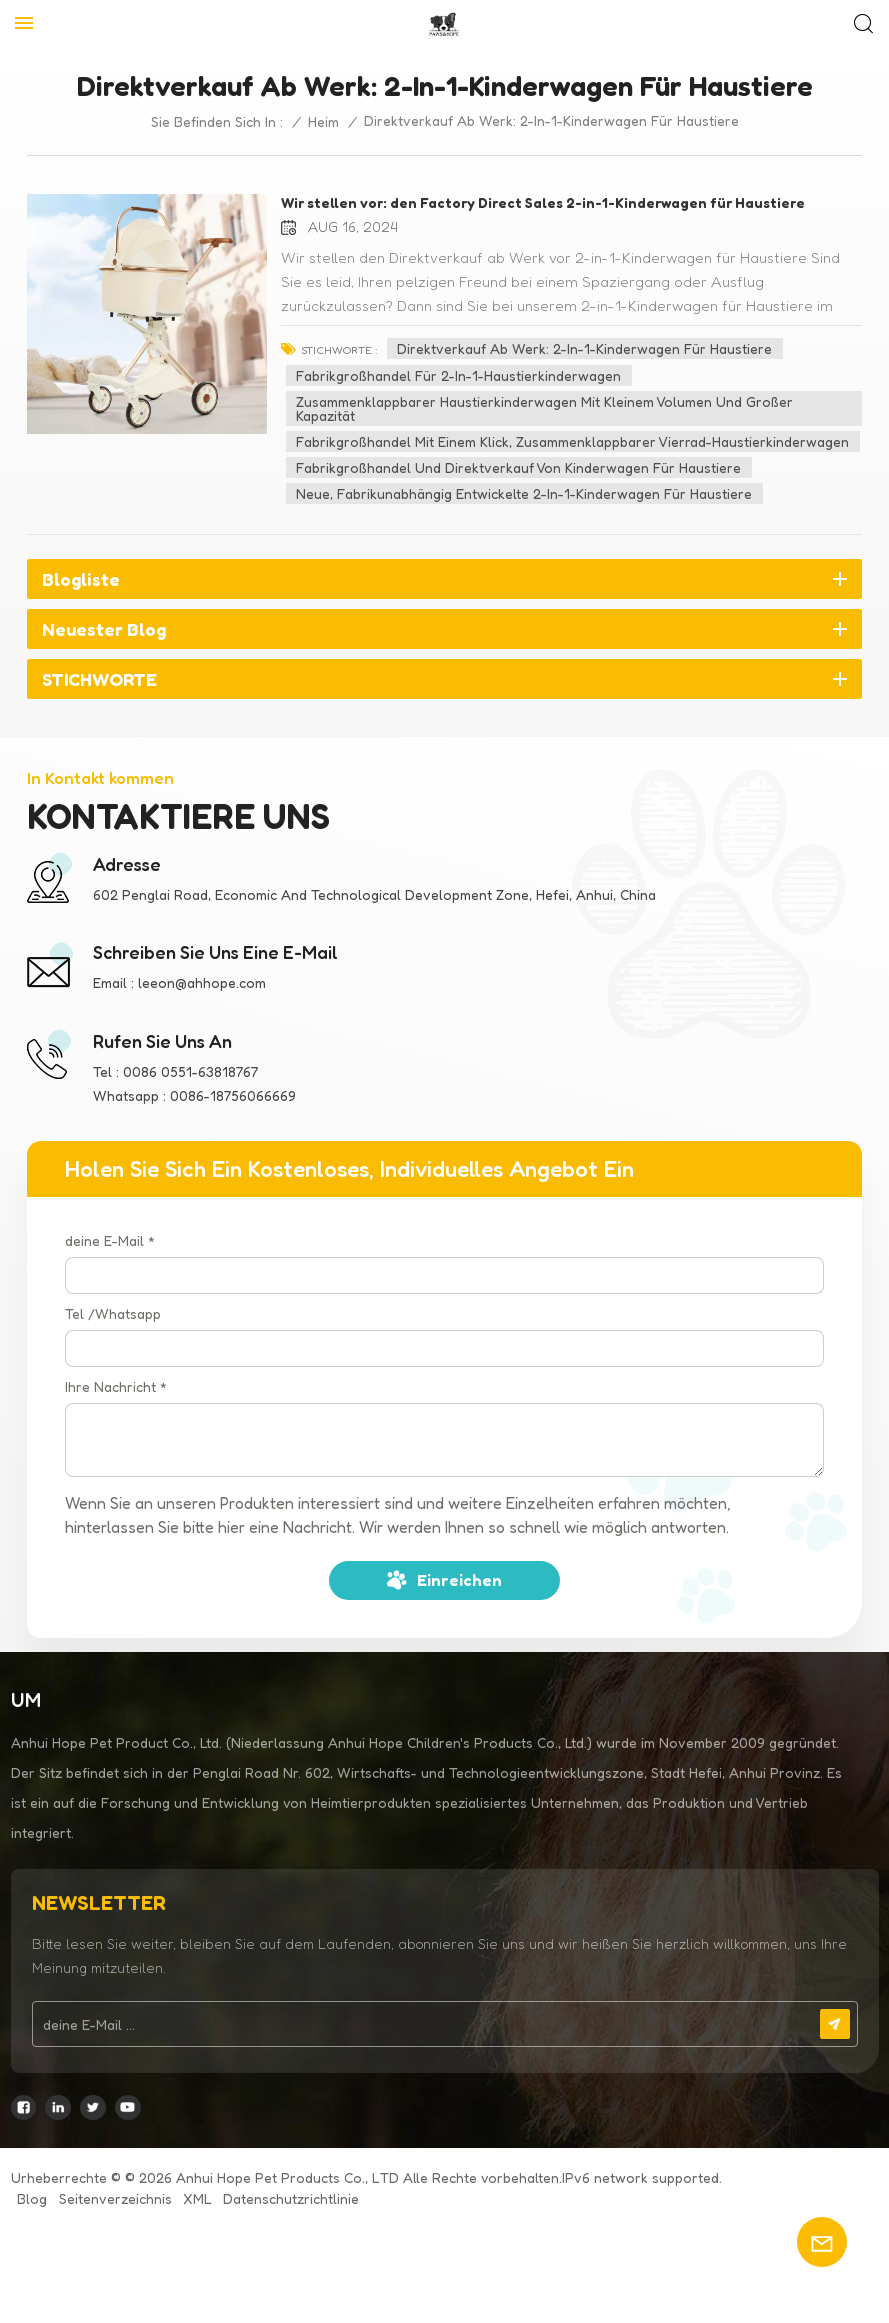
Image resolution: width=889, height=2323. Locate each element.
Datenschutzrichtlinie (291, 2198)
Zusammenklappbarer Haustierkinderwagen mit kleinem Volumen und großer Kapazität (544, 408)
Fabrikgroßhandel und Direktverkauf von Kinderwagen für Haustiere (518, 467)
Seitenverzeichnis (115, 2198)
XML (197, 2198)
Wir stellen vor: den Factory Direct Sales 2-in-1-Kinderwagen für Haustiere (543, 202)
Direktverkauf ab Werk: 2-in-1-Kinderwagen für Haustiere (584, 348)
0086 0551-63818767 (190, 1071)
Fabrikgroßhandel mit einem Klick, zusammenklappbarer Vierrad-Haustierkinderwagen (572, 441)
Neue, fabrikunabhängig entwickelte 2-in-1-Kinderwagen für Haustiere (524, 493)
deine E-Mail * (110, 1240)
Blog (32, 2198)
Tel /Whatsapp (113, 1313)
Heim (323, 121)
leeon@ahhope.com (202, 982)
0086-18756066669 (233, 1095)
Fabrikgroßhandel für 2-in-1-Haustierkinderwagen (458, 375)
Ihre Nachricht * (116, 1386)
